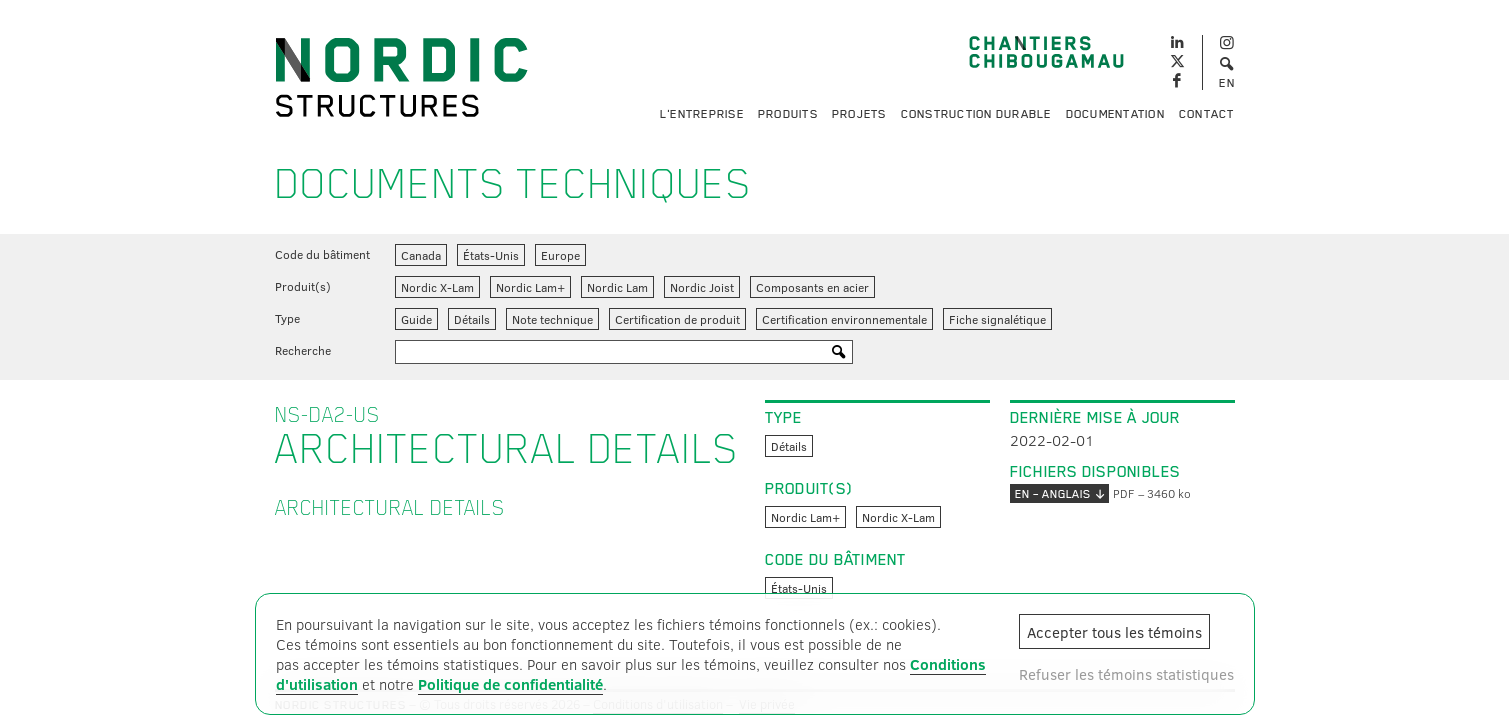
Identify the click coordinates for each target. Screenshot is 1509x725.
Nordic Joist (702, 287)
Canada (421, 255)
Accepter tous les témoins (1114, 632)
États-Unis (491, 255)
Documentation (1115, 114)
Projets (859, 114)
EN (1227, 83)
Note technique (552, 319)
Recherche (303, 350)
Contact (1207, 114)
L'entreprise (702, 114)
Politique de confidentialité (510, 684)
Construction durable (976, 114)
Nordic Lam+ (530, 287)
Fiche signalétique (997, 319)
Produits (788, 114)
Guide (416, 319)
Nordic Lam (617, 287)
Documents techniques (513, 184)
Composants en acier (812, 287)
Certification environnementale (844, 319)
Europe (560, 255)
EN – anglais (1059, 493)
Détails (472, 319)
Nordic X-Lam (437, 287)
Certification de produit (677, 319)
